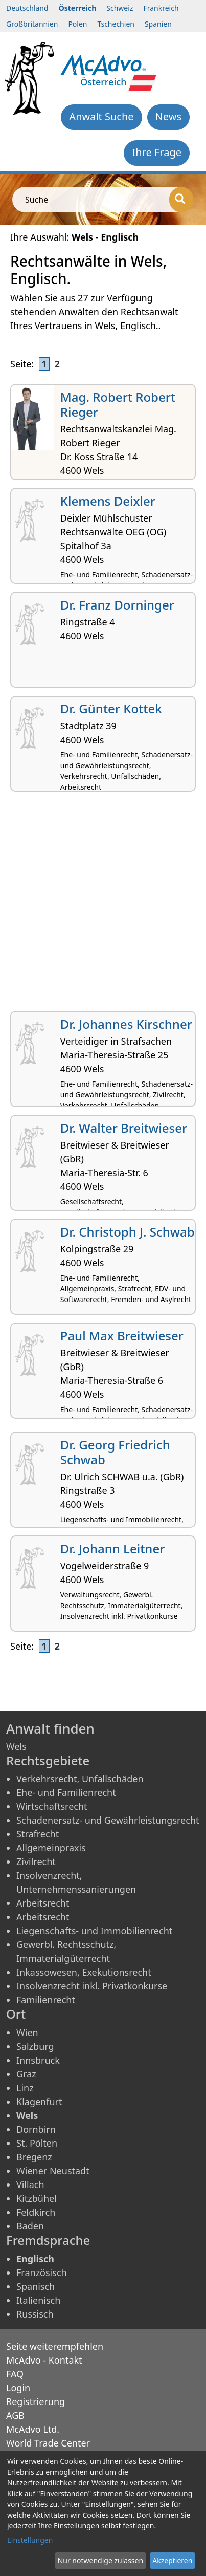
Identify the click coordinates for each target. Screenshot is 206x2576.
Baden (30, 2226)
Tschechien (115, 24)
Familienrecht (45, 2000)
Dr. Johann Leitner (112, 1548)
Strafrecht (37, 1834)
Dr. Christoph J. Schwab (127, 1231)
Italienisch (38, 2300)
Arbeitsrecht (42, 1903)
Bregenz (34, 2157)
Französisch (41, 2272)
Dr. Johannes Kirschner (126, 1023)
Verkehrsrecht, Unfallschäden (80, 1778)
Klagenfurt (39, 2101)
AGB (15, 2415)
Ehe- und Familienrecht (66, 1792)
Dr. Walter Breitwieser (123, 1127)
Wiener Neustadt (52, 2170)
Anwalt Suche (101, 116)
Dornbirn (36, 2129)
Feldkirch (35, 2212)
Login (18, 2388)
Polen (77, 24)
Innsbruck (38, 2060)
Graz (26, 2074)
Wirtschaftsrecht (51, 1806)
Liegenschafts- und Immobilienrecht (94, 1930)
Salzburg (35, 2046)
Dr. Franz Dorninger (117, 604)
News (168, 116)
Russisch (35, 2314)
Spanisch (35, 2286)
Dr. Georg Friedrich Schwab (115, 1452)
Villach (30, 2184)
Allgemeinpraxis (51, 1848)
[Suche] (181, 199)
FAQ (15, 2374)
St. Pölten (36, 2143)
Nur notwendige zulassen (100, 2560)
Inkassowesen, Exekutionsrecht (83, 1972)
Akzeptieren (172, 2560)
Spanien (158, 24)
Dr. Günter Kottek (111, 708)
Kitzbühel (36, 2198)
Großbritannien (32, 24)
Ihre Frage (156, 152)
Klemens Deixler (107, 500)
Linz (25, 2088)
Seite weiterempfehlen (54, 2346)
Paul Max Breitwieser (122, 1335)
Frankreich (160, 8)
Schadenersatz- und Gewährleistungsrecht (107, 1820)
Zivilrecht (36, 1861)
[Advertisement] (103, 905)
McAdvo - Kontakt (44, 2360)
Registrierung (35, 2401)
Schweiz (119, 8)
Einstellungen (30, 2540)
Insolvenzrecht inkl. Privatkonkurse (91, 1986)
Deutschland (27, 8)
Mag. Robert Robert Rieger (117, 404)
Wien (27, 2032)
